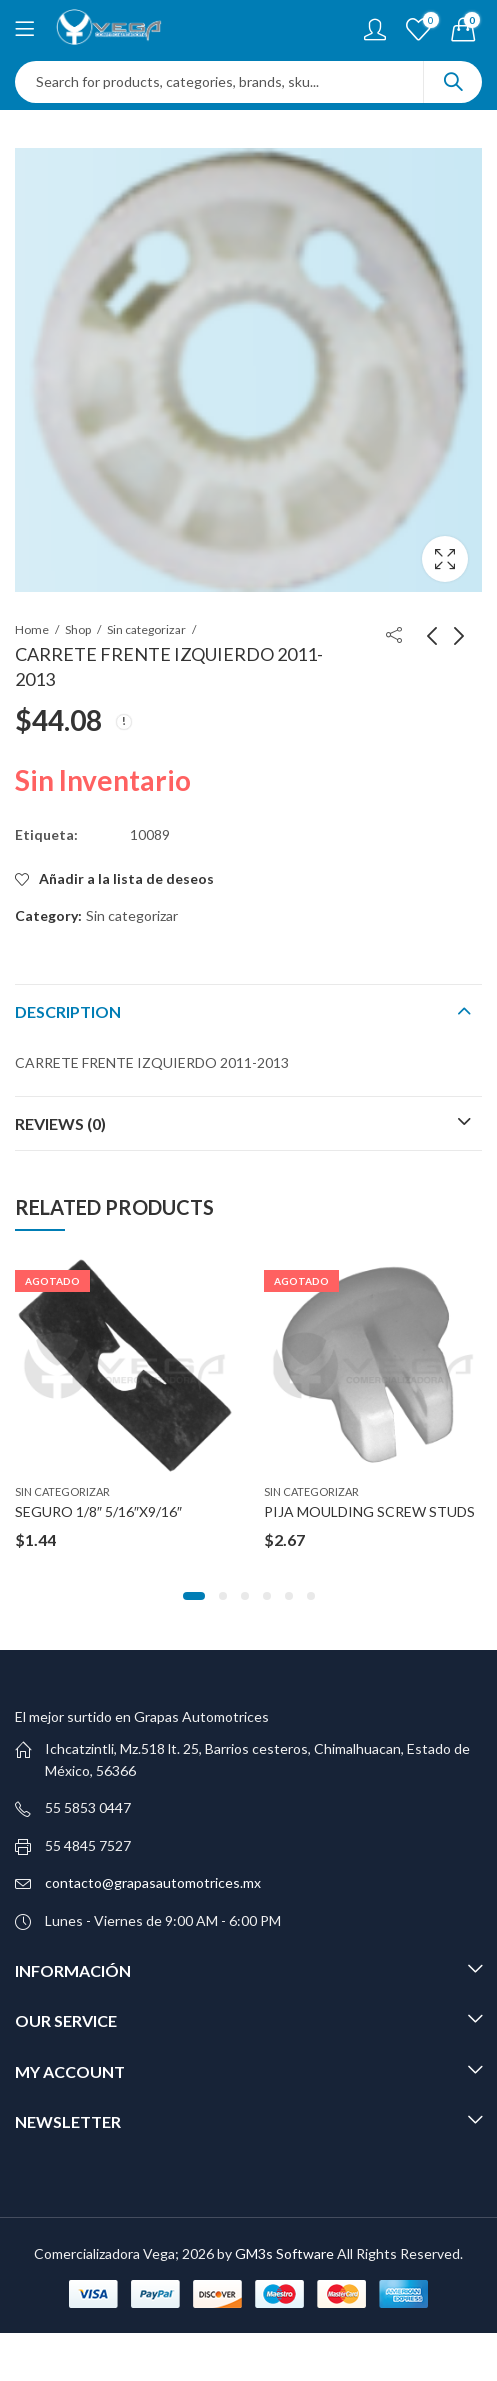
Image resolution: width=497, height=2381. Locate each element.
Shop (78, 629)
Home (32, 629)
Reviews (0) (60, 1123)
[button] (194, 1596)
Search (453, 82)
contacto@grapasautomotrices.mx (153, 1882)
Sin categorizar (146, 629)
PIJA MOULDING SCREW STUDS (369, 1511)
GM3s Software (286, 2253)
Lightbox (445, 559)
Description (68, 1011)
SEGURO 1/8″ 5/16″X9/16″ (98, 1511)
